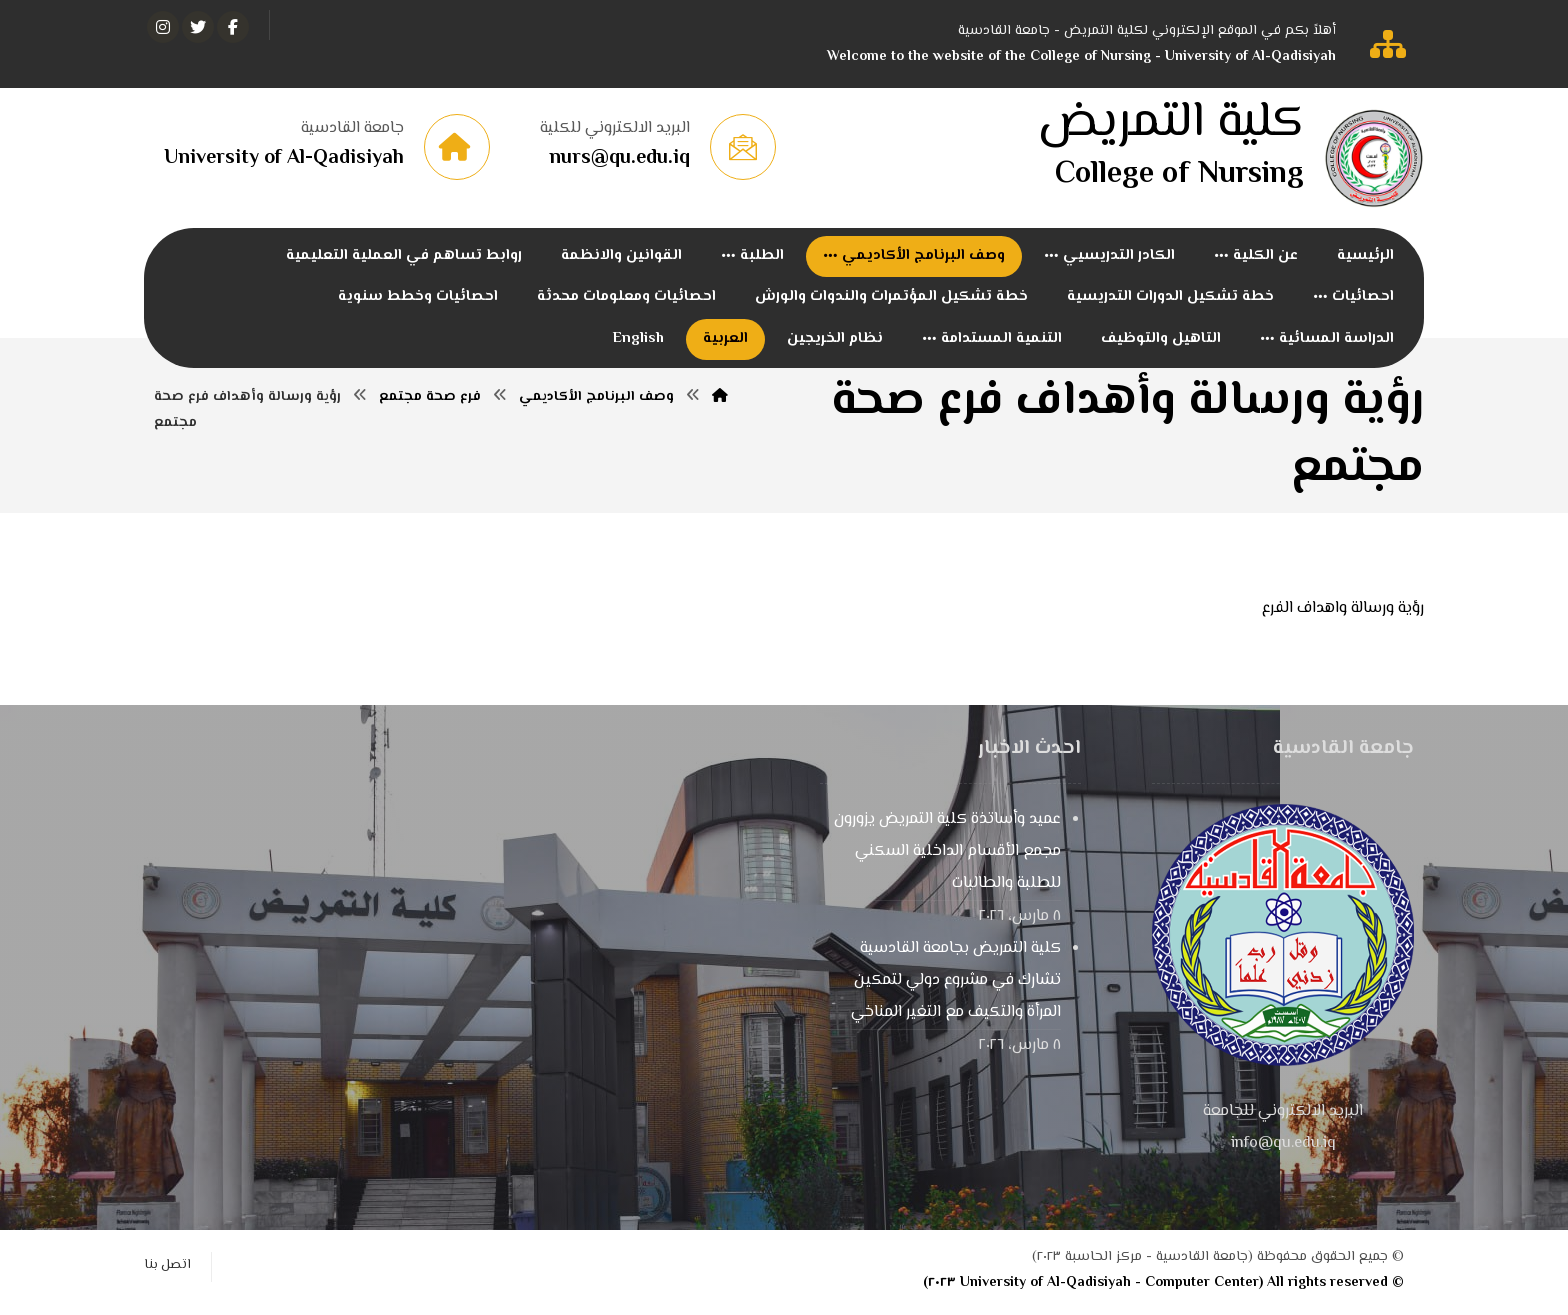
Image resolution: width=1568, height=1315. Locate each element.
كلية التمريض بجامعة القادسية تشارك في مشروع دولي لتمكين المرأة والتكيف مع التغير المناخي (956, 985)
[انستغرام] (163, 27)
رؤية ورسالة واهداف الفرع (1343, 613)
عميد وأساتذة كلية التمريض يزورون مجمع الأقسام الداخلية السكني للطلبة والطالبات (947, 856)
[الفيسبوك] (233, 27)
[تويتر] (198, 27)
